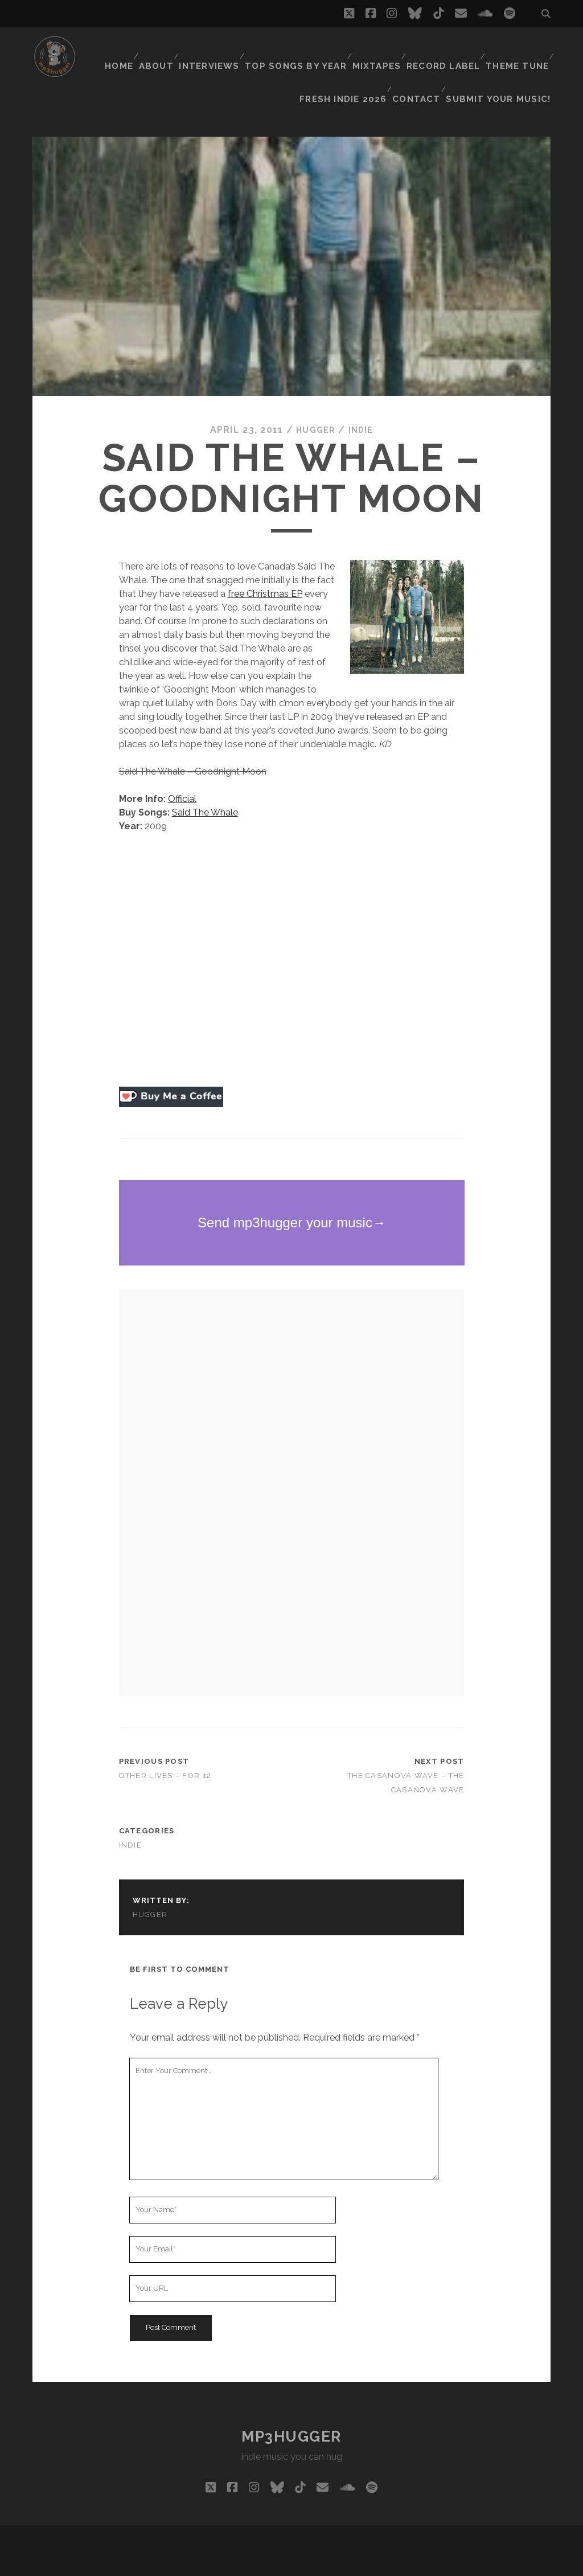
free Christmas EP (265, 564)
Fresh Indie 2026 (353, 62)
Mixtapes (377, 48)
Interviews (215, 48)
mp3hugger (291, 2407)
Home (118, 48)
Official (182, 769)
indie (362, 400)
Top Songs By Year (299, 48)
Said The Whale (205, 783)
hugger (314, 400)
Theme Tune (517, 48)
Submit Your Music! (505, 62)
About (159, 48)
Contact (425, 62)
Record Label (444, 48)
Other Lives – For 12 (165, 1746)
